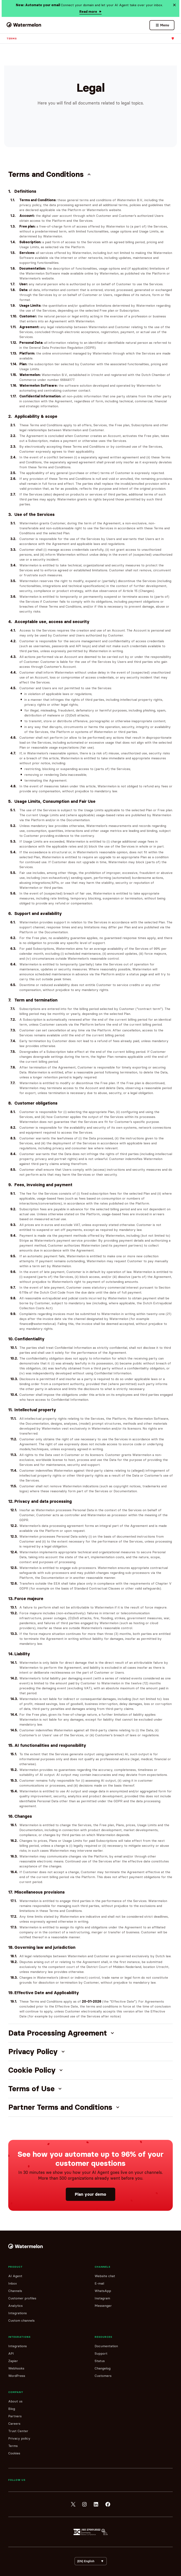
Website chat (105, 2276)
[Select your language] (90, 2561)
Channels (15, 2291)
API (11, 2353)
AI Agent (15, 2276)
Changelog (102, 2368)
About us (15, 2401)
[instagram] (84, 2504)
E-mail (99, 2283)
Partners (15, 2416)
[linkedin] (96, 2504)
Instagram (102, 2298)
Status (100, 2361)
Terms (13, 2446)
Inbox (12, 2283)
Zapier (13, 2361)
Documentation (106, 2346)
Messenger (103, 2306)
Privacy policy (19, 2438)
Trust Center (18, 2431)
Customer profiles (22, 2298)
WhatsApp (103, 2291)
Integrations (17, 2313)
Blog (11, 2409)
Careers (14, 2423)
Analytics (15, 2306)
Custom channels (21, 2320)
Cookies (14, 2453)
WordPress (16, 2376)
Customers (103, 2376)
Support (101, 2353)
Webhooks (16, 2368)
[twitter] (73, 2504)
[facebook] (107, 2504)
